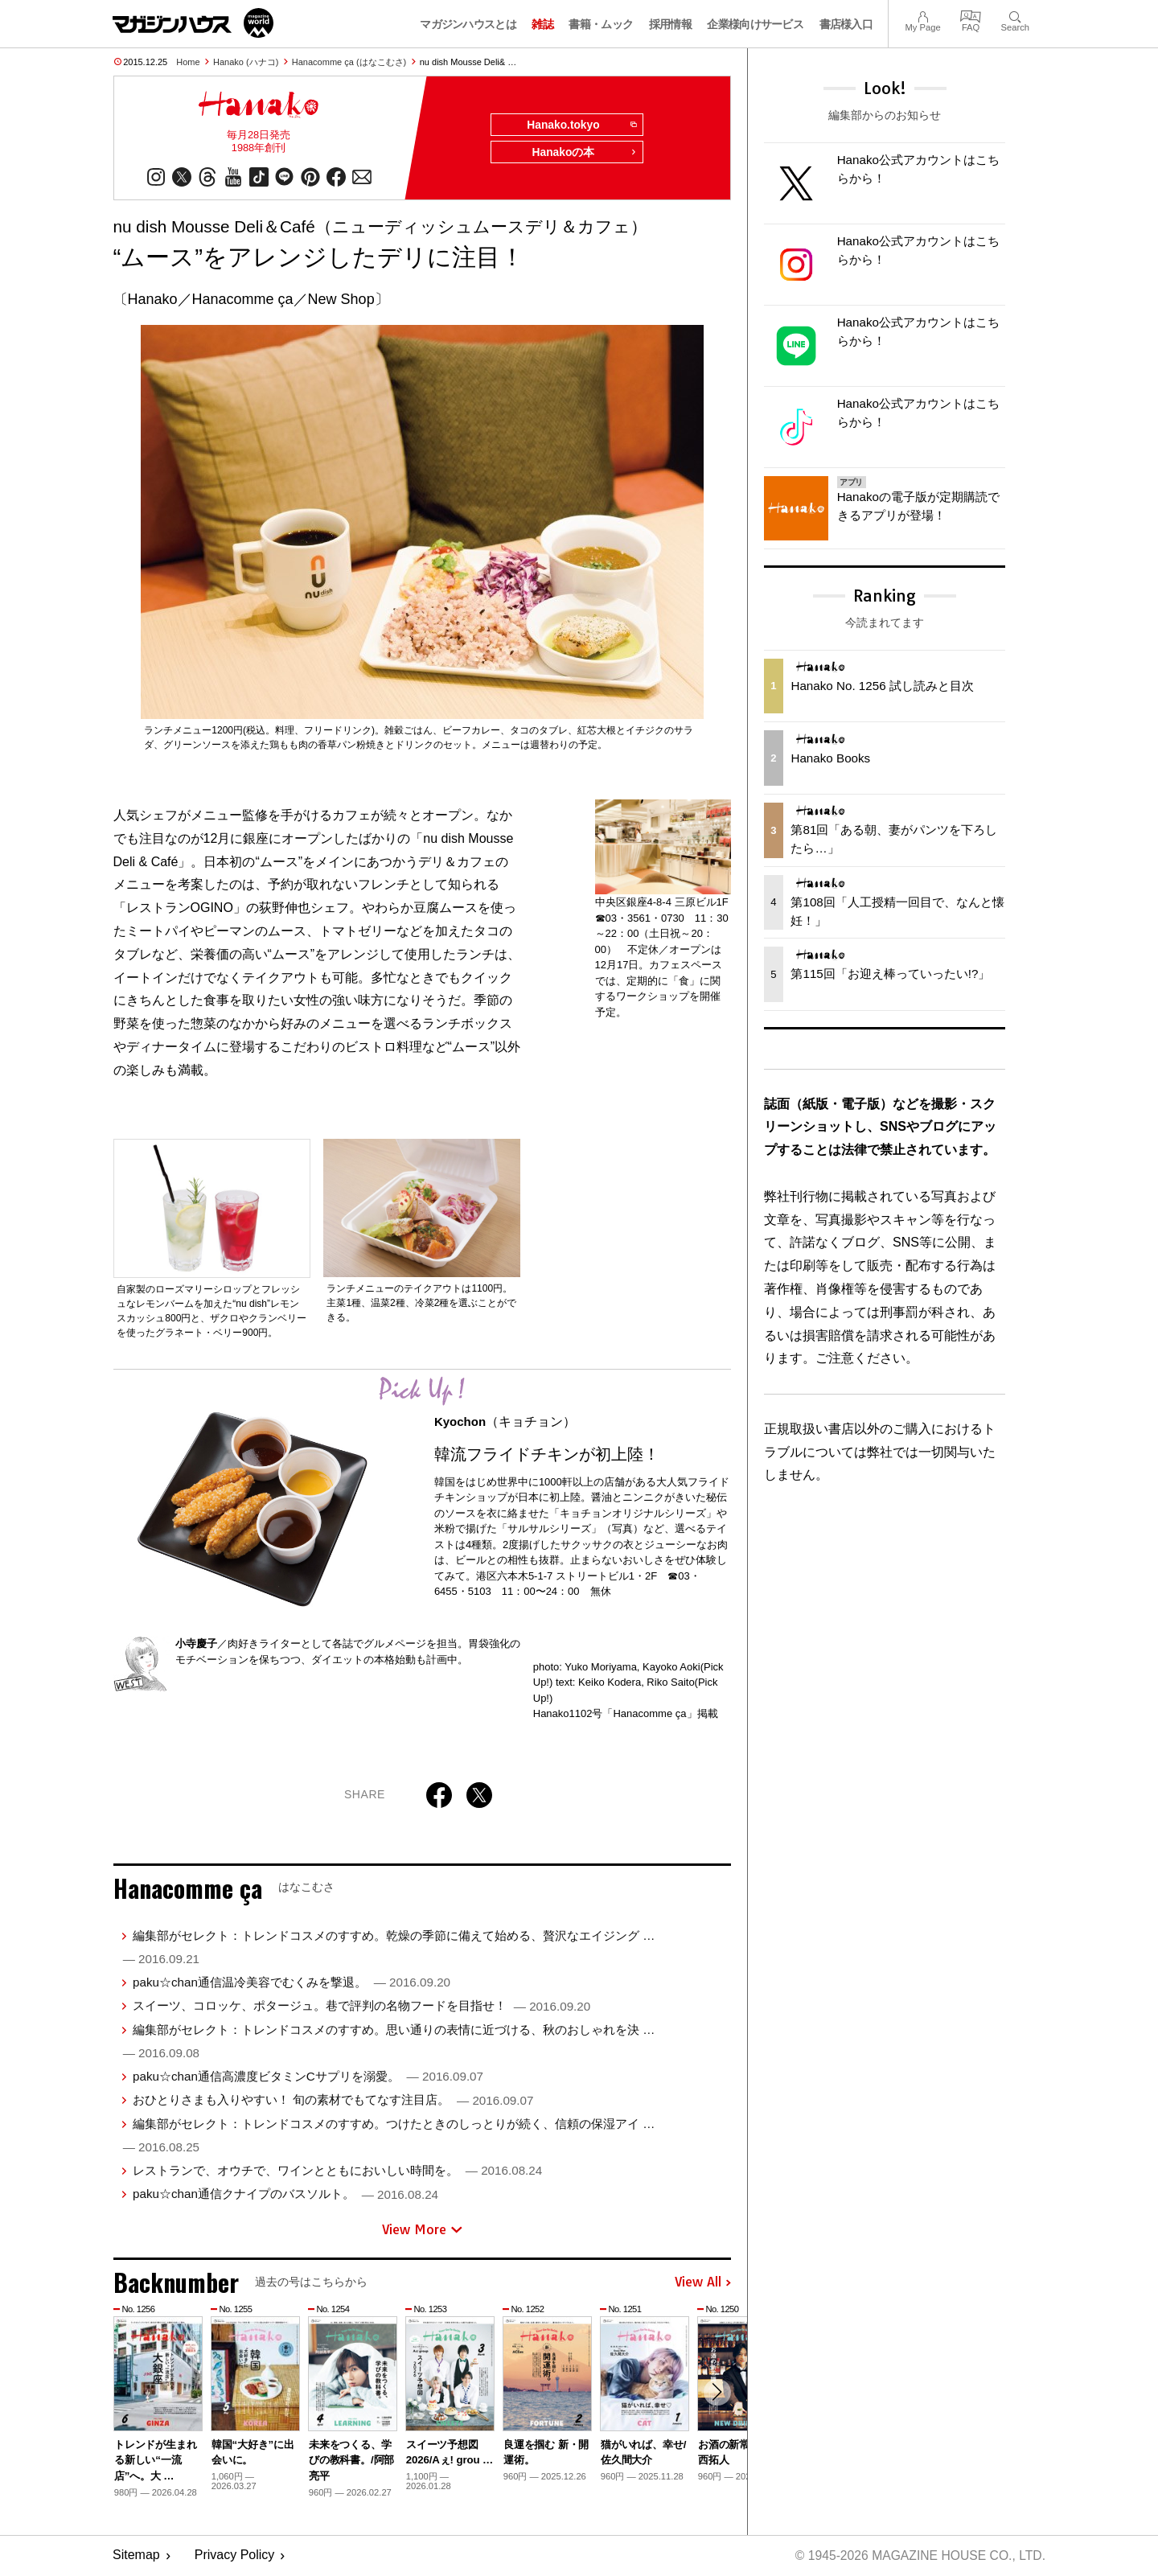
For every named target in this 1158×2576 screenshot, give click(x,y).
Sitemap (136, 2556)
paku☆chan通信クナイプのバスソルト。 (285, 2195)
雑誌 (542, 24)
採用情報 (670, 24)
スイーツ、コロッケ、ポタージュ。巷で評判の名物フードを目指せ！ (361, 2007)
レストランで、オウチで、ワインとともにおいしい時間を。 (337, 2172)
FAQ (970, 14)
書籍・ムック (601, 24)
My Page (922, 14)
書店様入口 (846, 24)
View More (422, 2231)
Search (1015, 14)
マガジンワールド (193, 23)
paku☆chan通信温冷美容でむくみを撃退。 (291, 1984)
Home (187, 62)
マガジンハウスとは (468, 24)
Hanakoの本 (584, 154)
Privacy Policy (235, 2556)
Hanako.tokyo (580, 125)
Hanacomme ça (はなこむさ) (349, 62)
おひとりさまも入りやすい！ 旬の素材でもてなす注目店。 (333, 2101)
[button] (716, 2394)
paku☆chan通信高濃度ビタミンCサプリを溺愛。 (308, 2078)
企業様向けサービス (755, 24)
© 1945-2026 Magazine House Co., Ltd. (917, 2556)
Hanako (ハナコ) (245, 62)
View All (703, 2284)
